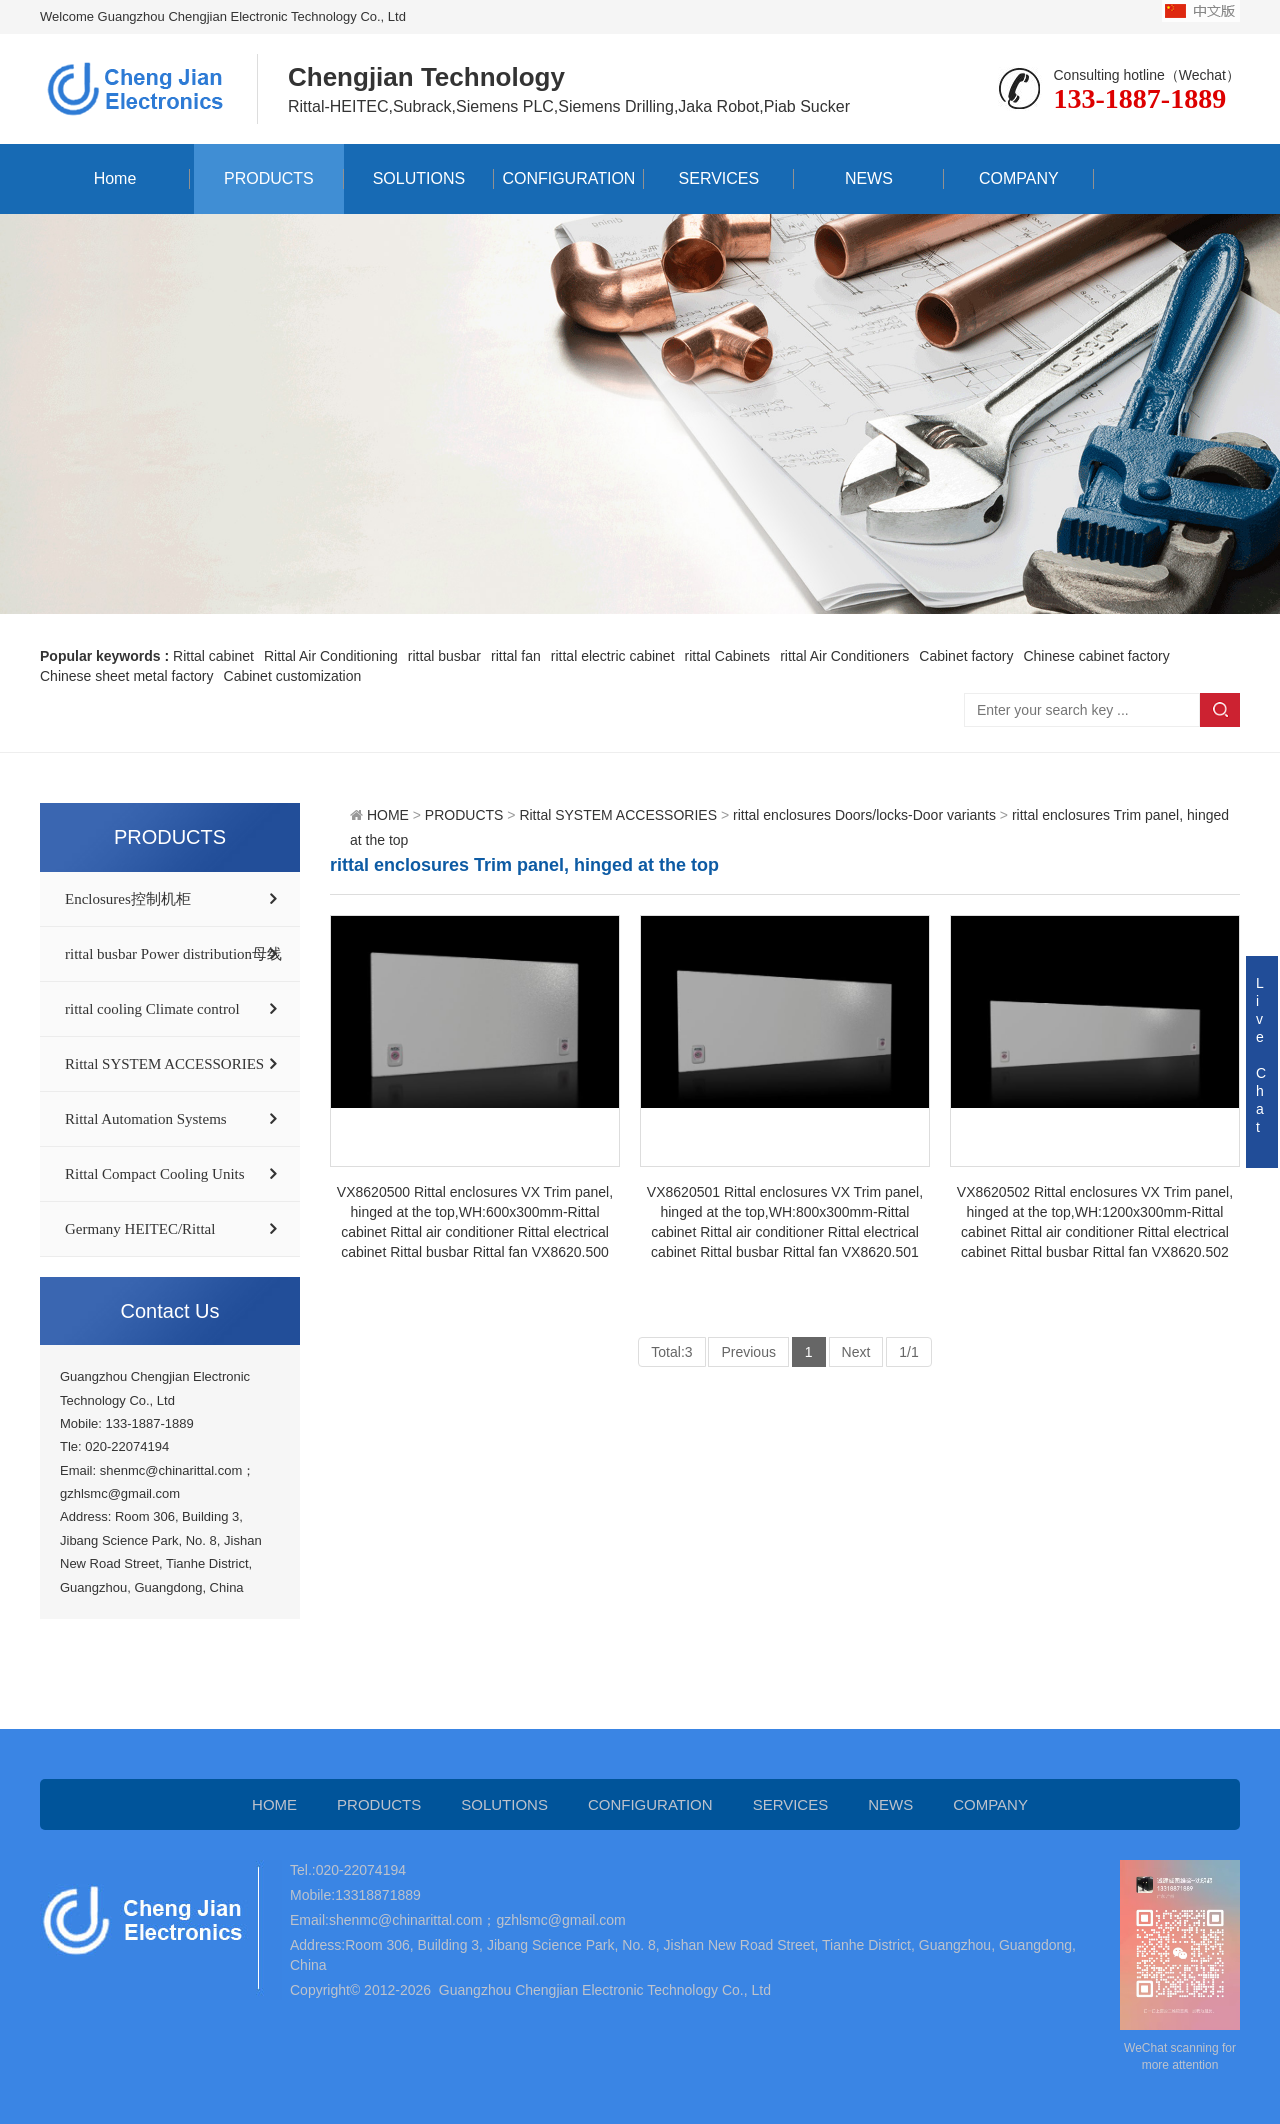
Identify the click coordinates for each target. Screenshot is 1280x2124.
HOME (388, 815)
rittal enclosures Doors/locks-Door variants (864, 815)
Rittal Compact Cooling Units (155, 1174)
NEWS (869, 178)
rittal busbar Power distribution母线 (173, 954)
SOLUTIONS (419, 178)
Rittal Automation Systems (146, 1119)
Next (856, 1352)
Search (1220, 710)
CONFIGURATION (568, 178)
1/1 (908, 1352)
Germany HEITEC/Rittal (140, 1229)
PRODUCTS (269, 178)
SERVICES (719, 178)
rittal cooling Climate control (152, 1009)
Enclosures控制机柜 (128, 899)
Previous (748, 1352)
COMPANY (1019, 178)
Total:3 (671, 1352)
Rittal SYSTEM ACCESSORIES (164, 1064)
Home (115, 178)
